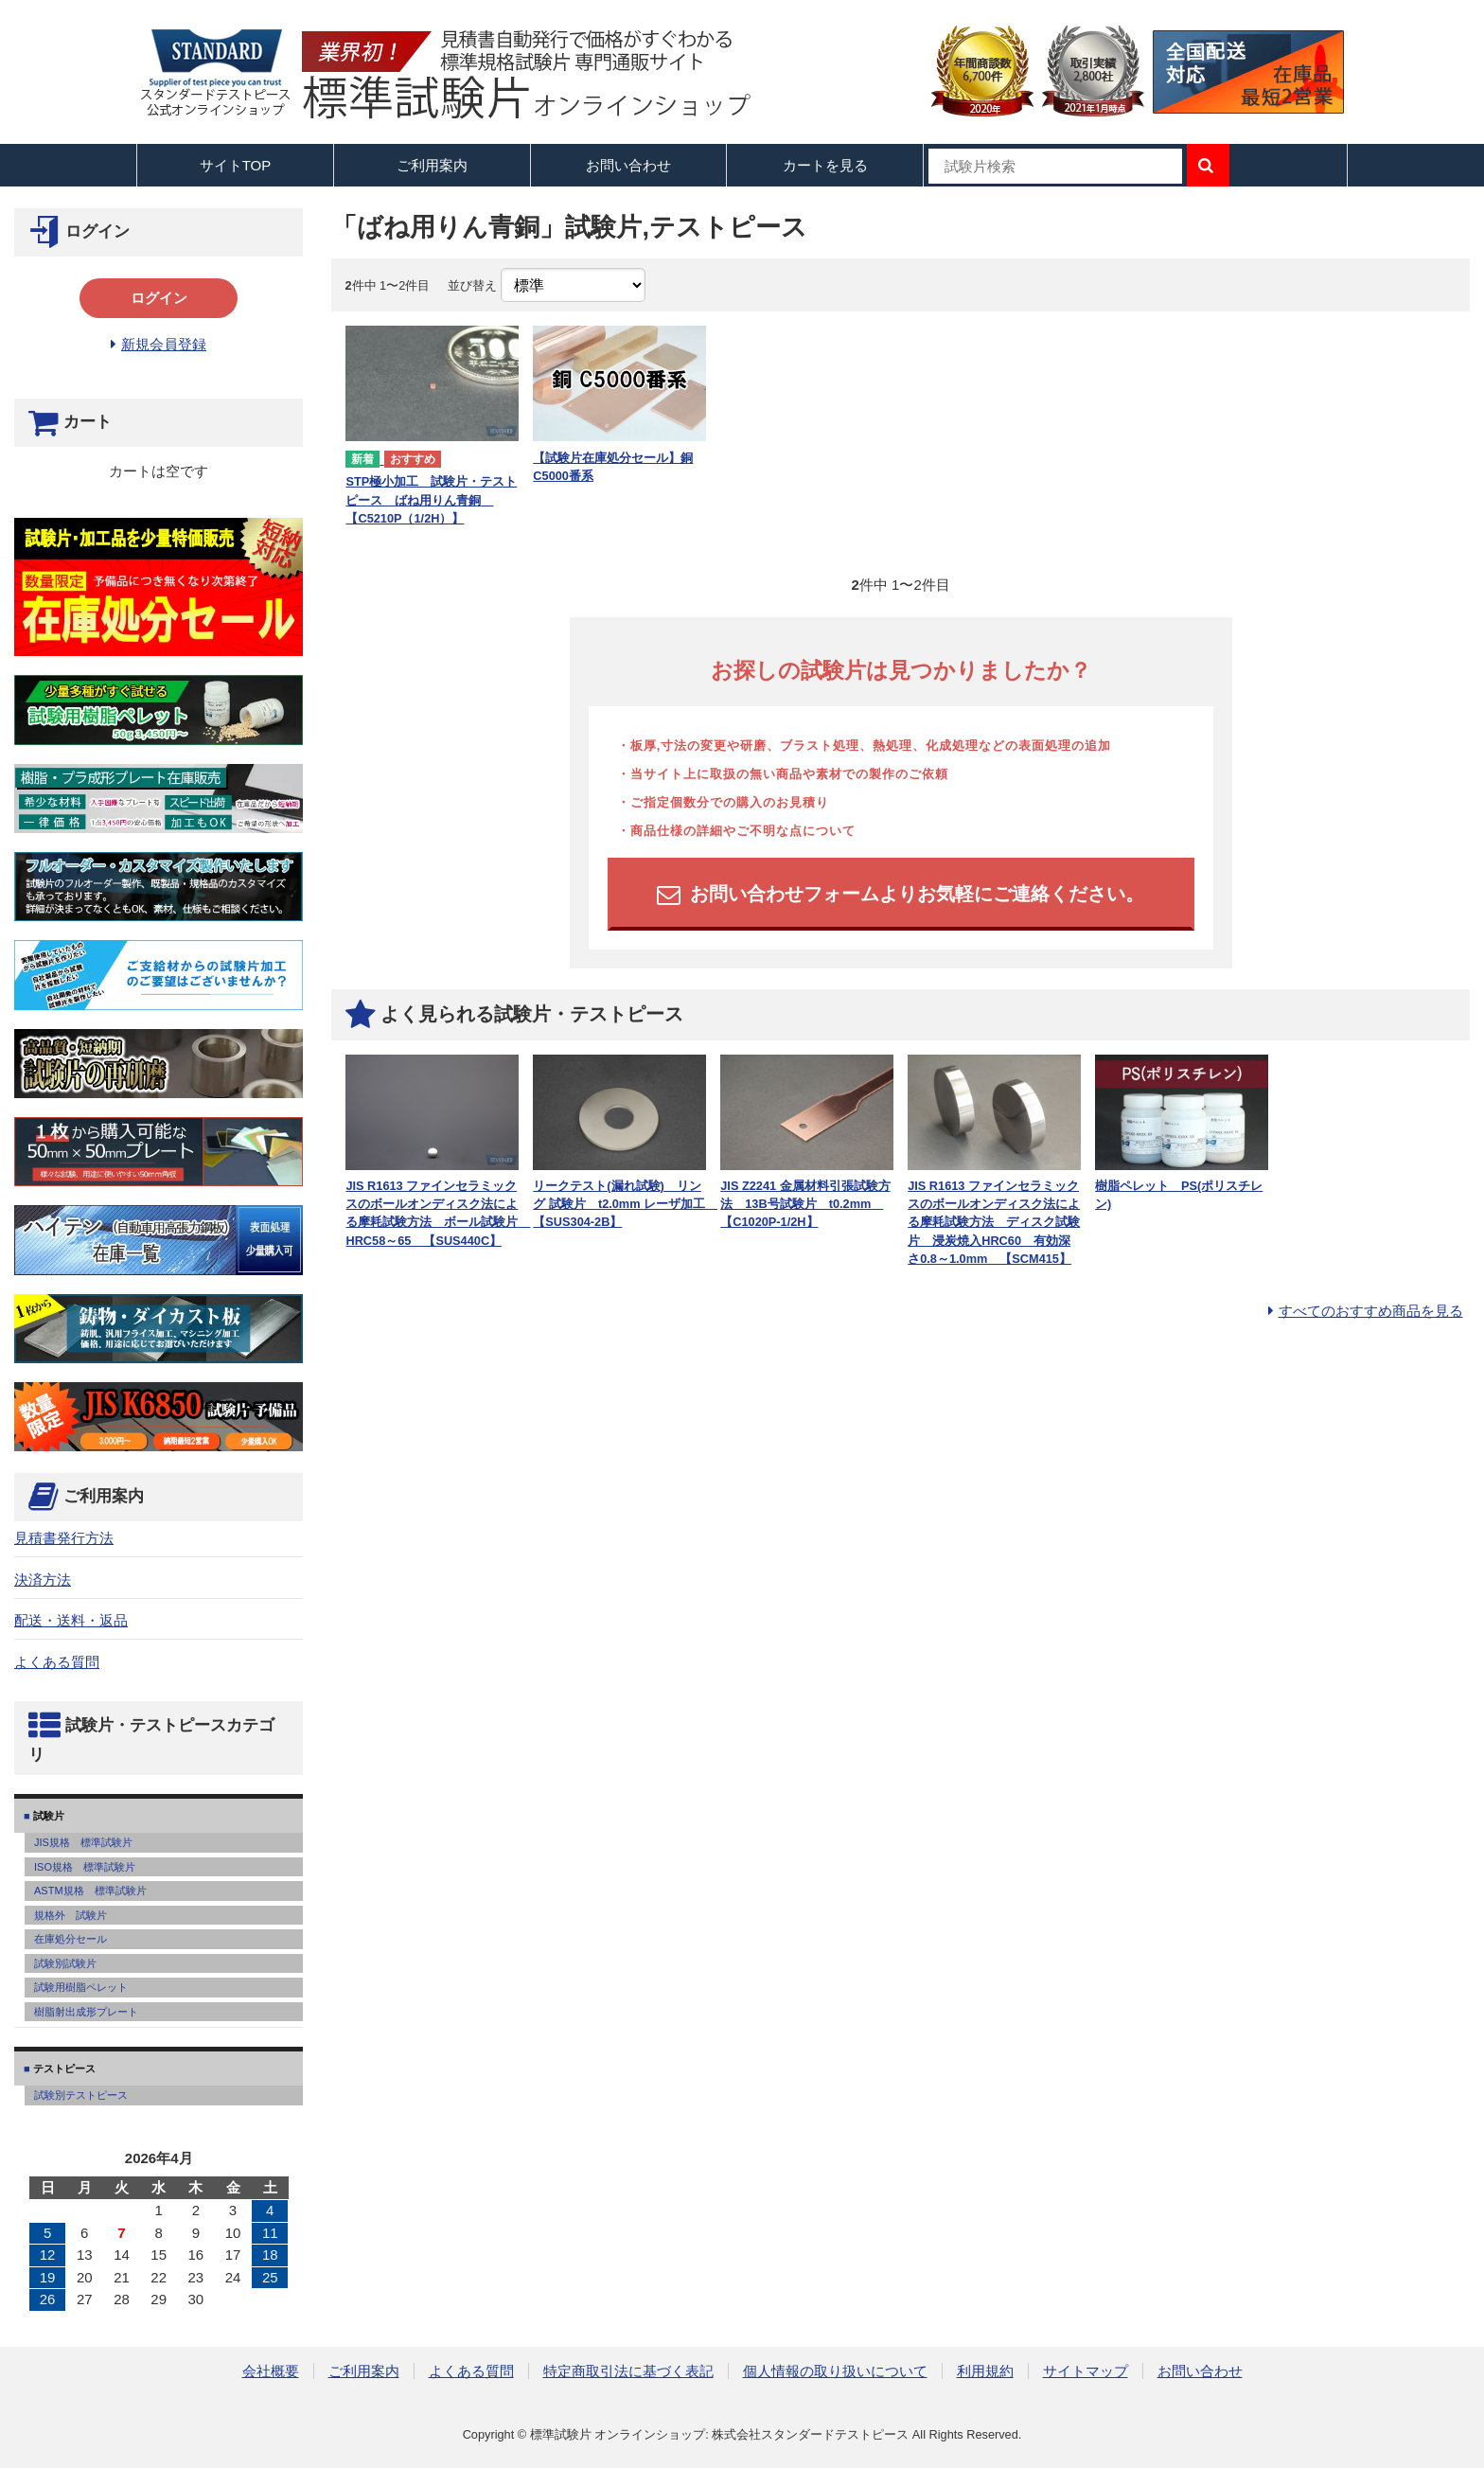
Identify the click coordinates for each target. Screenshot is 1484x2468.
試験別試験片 (65, 1963)
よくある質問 (56, 1662)
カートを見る (825, 165)
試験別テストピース (81, 2095)
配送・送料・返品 (71, 1620)
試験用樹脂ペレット (81, 1987)
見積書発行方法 (64, 1538)
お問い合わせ (628, 165)
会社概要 (270, 2371)
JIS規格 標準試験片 (83, 1842)
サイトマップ (1085, 2371)
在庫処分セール (70, 1938)
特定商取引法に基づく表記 (628, 2371)
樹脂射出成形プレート (86, 2011)
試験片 (47, 1815)
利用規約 (985, 2371)
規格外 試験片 (70, 1915)
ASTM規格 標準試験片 (90, 1890)
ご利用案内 (363, 2371)
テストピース (63, 2068)
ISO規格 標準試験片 (84, 1867)
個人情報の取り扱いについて (835, 2371)
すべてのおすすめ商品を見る (1371, 1311)
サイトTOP (236, 165)
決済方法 (42, 1579)
